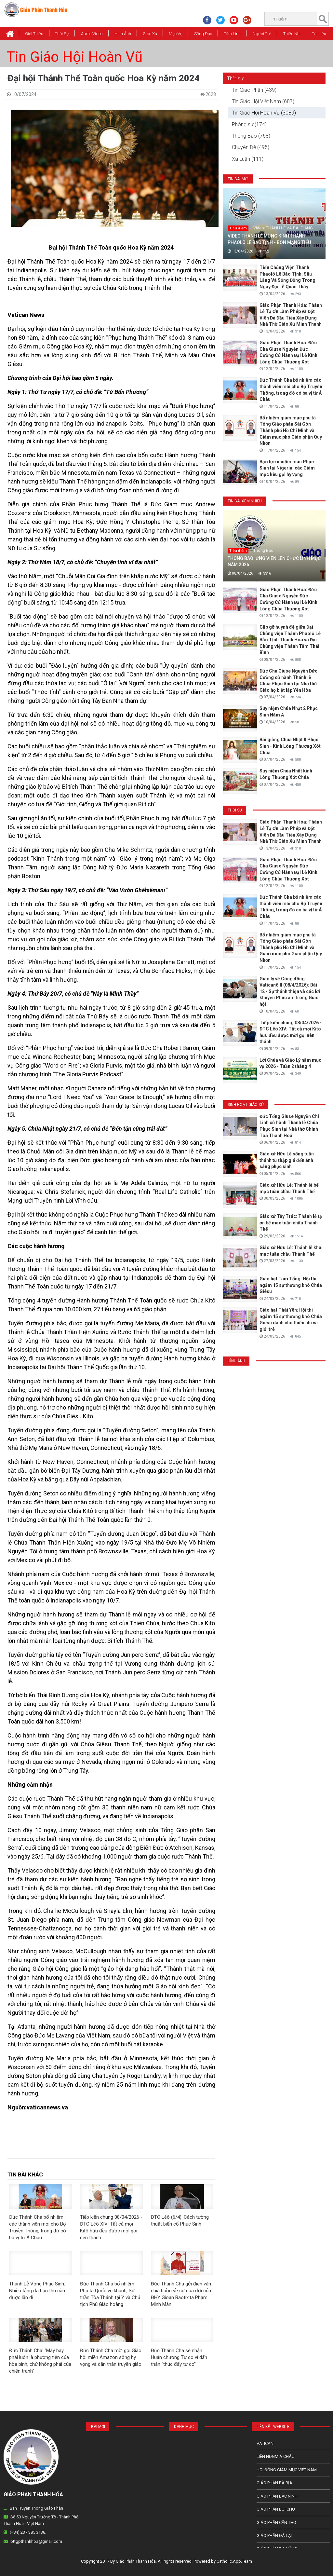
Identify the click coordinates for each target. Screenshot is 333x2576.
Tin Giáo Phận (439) (254, 90)
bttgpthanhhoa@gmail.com (36, 2541)
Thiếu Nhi (291, 33)
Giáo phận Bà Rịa (274, 2482)
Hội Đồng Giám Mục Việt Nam (287, 2469)
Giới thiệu (34, 33)
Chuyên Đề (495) (250, 147)
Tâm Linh (232, 33)
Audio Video (91, 33)
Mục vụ (175, 33)
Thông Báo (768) (251, 136)
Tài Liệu (319, 33)
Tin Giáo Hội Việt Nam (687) (263, 101)
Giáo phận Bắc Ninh (277, 2496)
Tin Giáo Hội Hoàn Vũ (74, 56)
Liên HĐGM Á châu (276, 2456)
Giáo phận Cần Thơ (276, 2522)
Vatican (265, 2443)
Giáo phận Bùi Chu (276, 2509)
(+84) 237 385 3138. (28, 2532)
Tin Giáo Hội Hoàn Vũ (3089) (264, 113)
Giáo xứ (150, 33)
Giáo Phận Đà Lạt (275, 2535)
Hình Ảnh (122, 33)
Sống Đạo (203, 33)
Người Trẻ (262, 33)
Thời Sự (62, 33)
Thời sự (235, 78)
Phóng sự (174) (249, 124)
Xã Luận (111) (247, 159)
